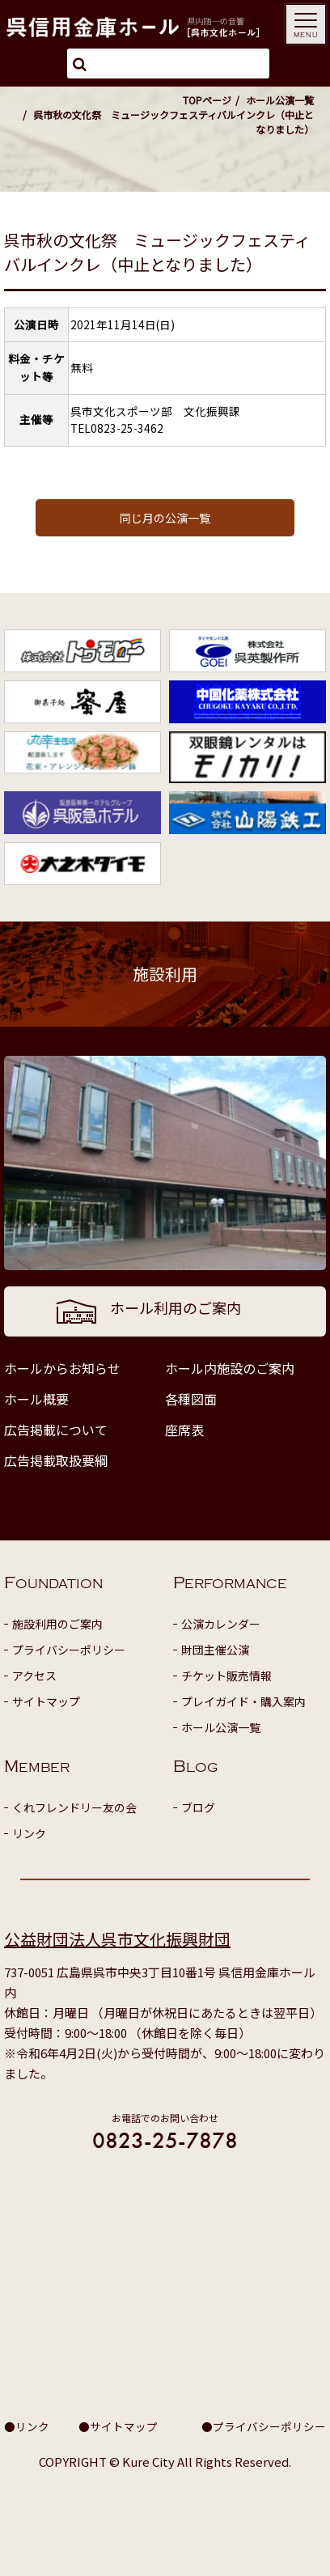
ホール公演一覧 (280, 100)
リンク (29, 1833)
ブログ (198, 1807)
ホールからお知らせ (62, 1368)
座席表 (184, 1429)
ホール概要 (36, 1399)
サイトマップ (46, 1701)
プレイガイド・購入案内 (243, 1701)
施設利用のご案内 (57, 1624)
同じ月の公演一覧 (165, 518)
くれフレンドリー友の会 (74, 1807)
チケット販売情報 (226, 1675)
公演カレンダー (220, 1624)
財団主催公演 (215, 1650)
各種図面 (191, 1399)
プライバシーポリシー (68, 1650)
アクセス (34, 1675)
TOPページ (207, 100)
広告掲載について (56, 1429)
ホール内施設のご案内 (229, 1368)
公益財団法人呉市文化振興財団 (117, 1939)
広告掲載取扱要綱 (56, 1460)
